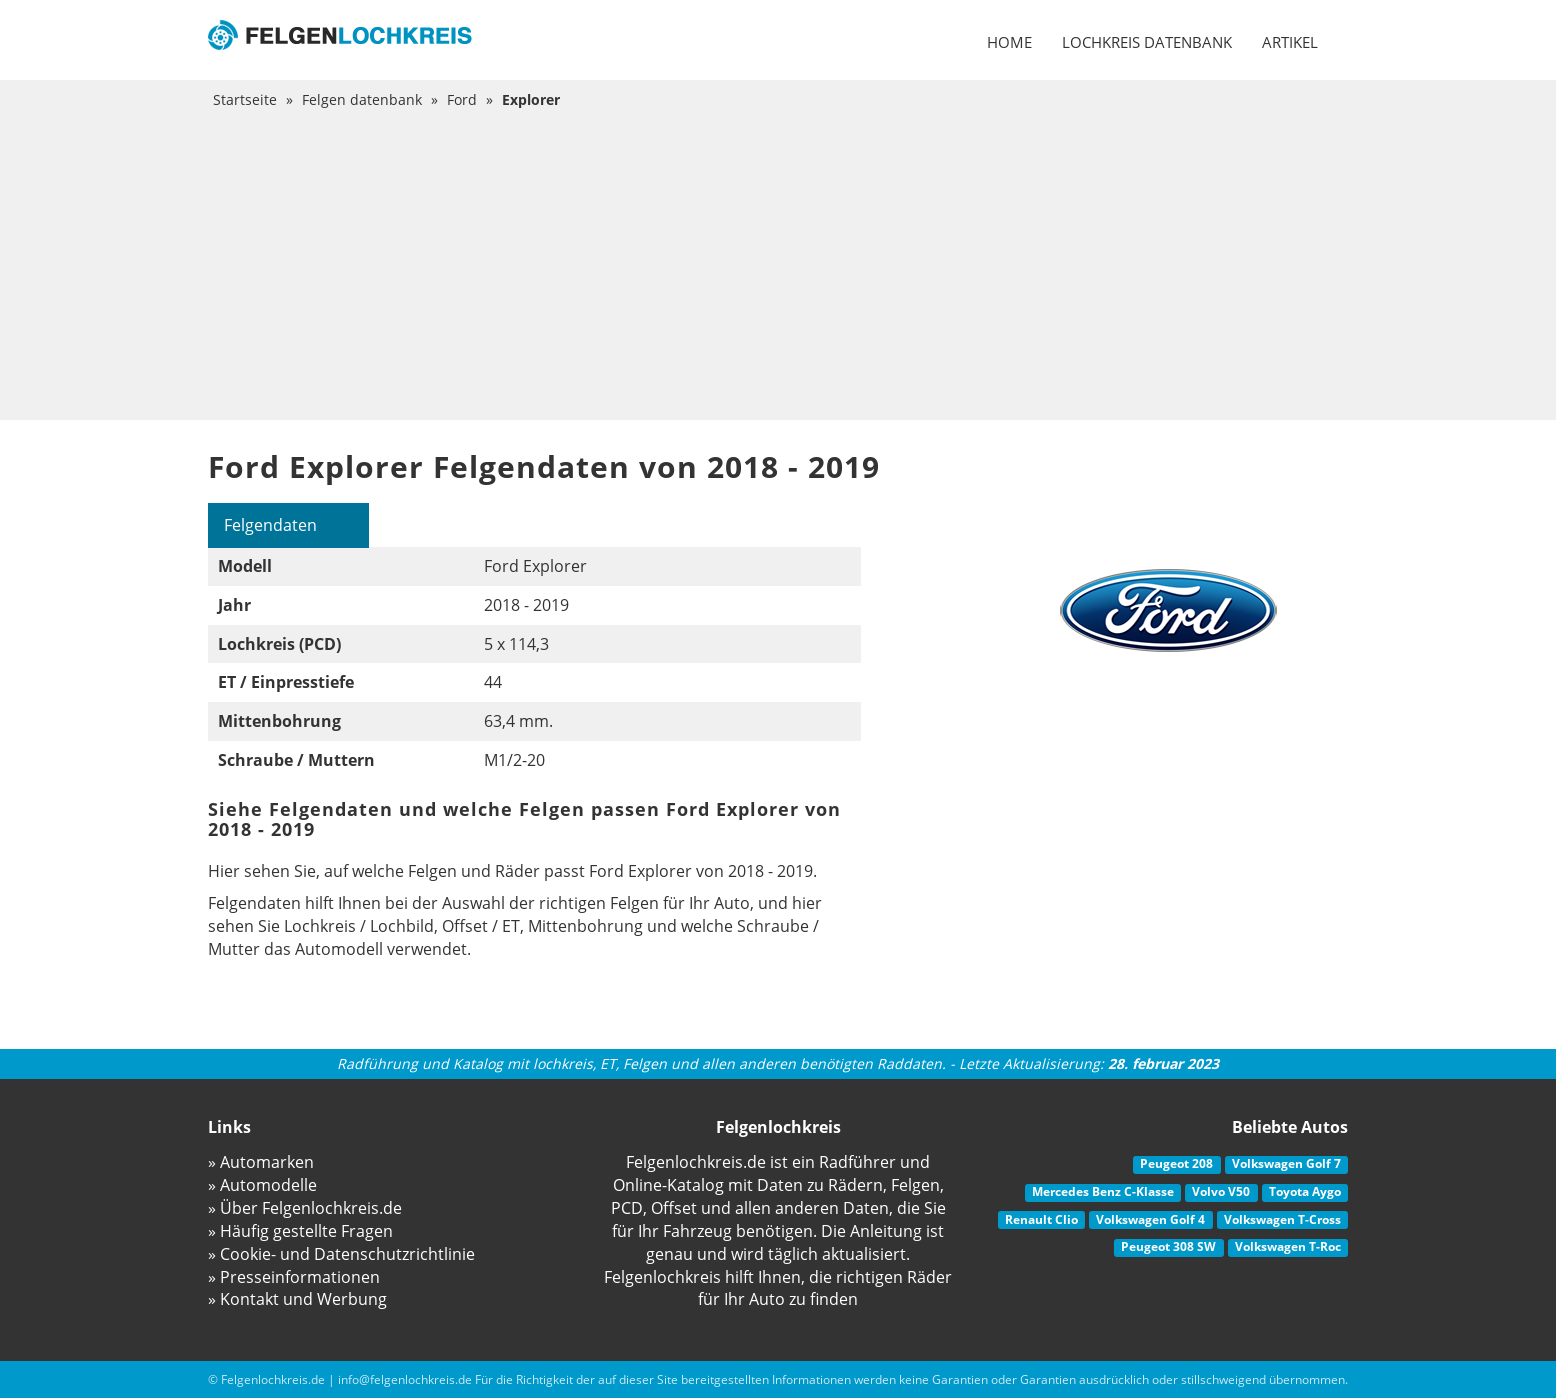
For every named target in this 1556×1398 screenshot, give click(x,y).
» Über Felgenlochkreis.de (305, 1208)
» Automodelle (262, 1185)
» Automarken (261, 1162)
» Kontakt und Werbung (297, 1299)
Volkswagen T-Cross (1282, 1219)
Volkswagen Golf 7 (1286, 1163)
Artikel (1290, 42)
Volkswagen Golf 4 (1150, 1219)
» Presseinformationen (294, 1277)
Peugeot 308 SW (1168, 1246)
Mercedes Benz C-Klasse (1103, 1191)
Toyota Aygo (1305, 1191)
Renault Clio (1041, 1219)
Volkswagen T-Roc (1288, 1246)
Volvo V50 (1221, 1191)
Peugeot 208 (1176, 1163)
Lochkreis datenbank (1147, 42)
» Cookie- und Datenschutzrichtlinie (341, 1254)
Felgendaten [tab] (270, 525)
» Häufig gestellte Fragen (300, 1231)
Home (1009, 42)
